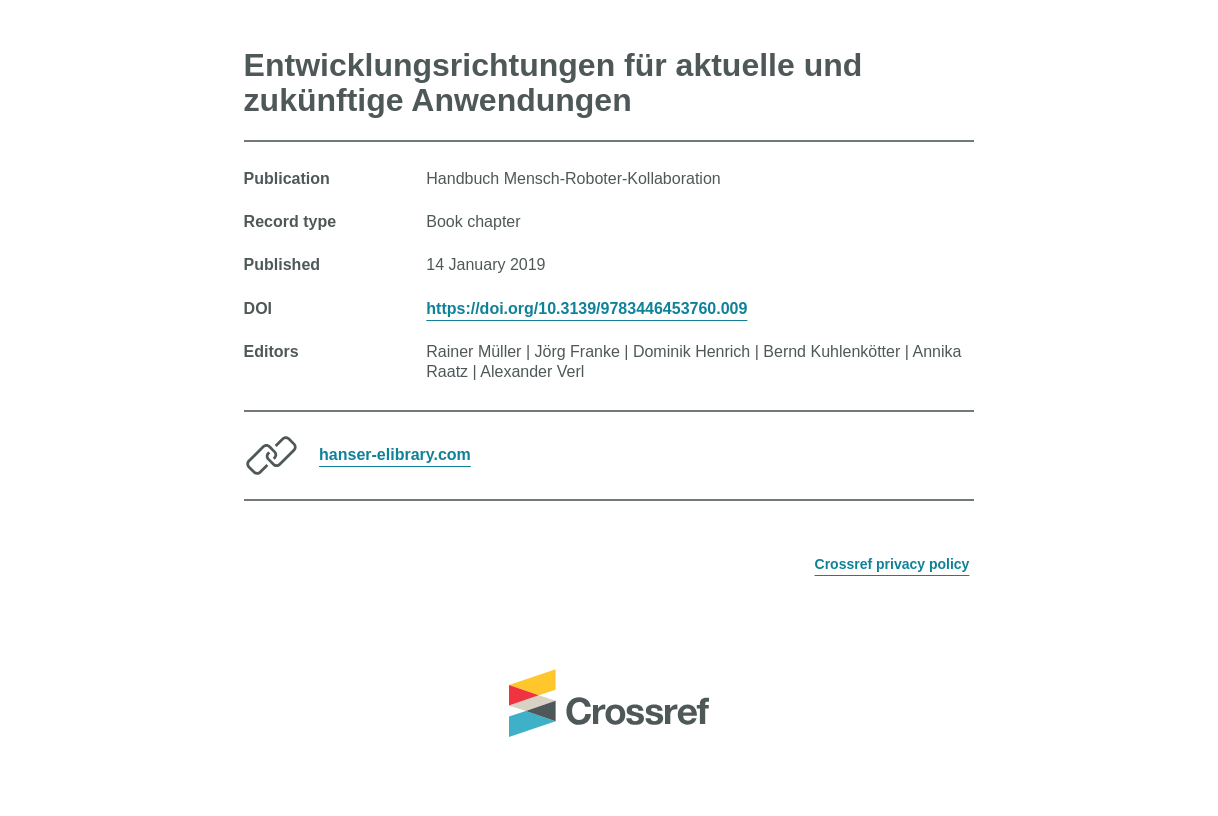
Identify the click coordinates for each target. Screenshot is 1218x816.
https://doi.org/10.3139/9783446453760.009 (586, 308)
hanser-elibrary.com (395, 454)
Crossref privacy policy (892, 564)
